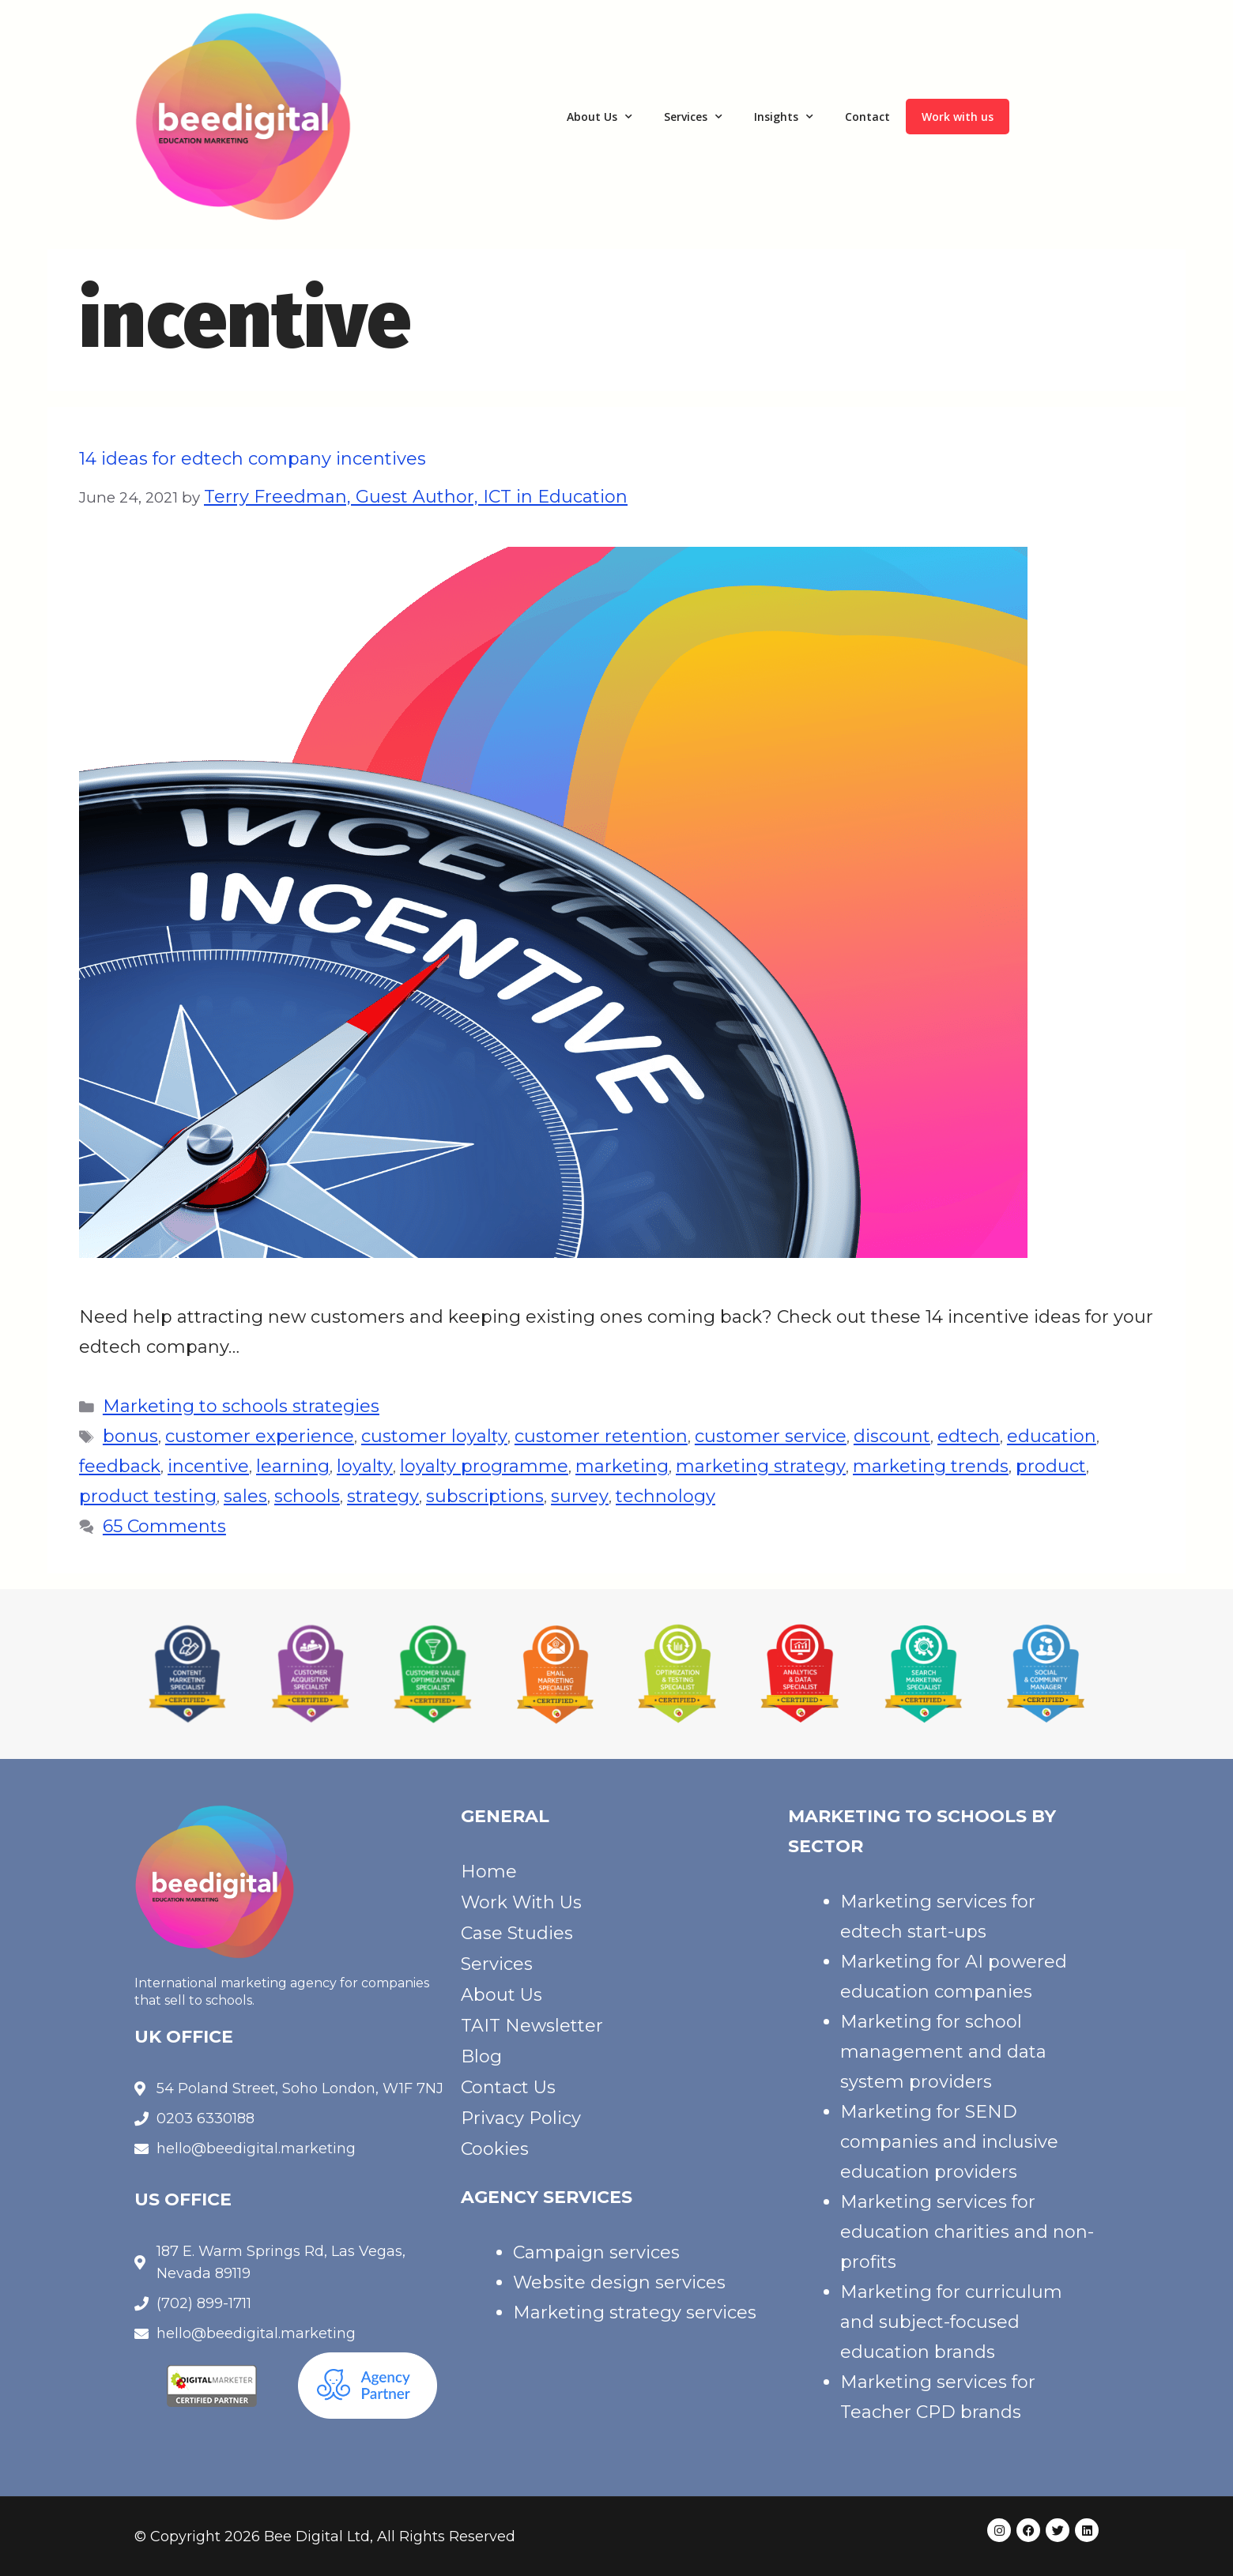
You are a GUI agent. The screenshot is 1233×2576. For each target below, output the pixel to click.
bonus (130, 1436)
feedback (119, 1466)
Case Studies (517, 1933)
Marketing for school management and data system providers (943, 2051)
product (1051, 1466)
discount (892, 1436)
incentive (208, 1466)
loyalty (365, 1466)
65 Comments (164, 1526)
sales (245, 1496)
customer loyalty (434, 1436)
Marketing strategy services (634, 2312)
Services (693, 117)
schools (307, 1496)
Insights (783, 117)
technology (665, 1496)
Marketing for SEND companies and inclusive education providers (949, 2141)
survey (580, 1496)
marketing (622, 1466)
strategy (383, 1496)
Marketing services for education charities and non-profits (967, 2232)
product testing (148, 1496)
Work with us (958, 116)
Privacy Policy (521, 2118)
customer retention (601, 1436)
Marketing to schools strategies (241, 1406)
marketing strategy (761, 1466)
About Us (599, 117)
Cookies (495, 2149)
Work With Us (521, 1902)
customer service (771, 1436)
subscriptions (485, 1496)
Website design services (619, 2282)
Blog (481, 2056)
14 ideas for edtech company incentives (252, 458)
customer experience (259, 1436)
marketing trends (931, 1466)
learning (293, 1466)
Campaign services (596, 2252)
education (1051, 1436)
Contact (867, 116)
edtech (968, 1436)
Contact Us (508, 2087)
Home (489, 1871)
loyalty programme (484, 1466)
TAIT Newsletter (532, 2025)
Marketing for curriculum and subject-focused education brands (951, 2322)
